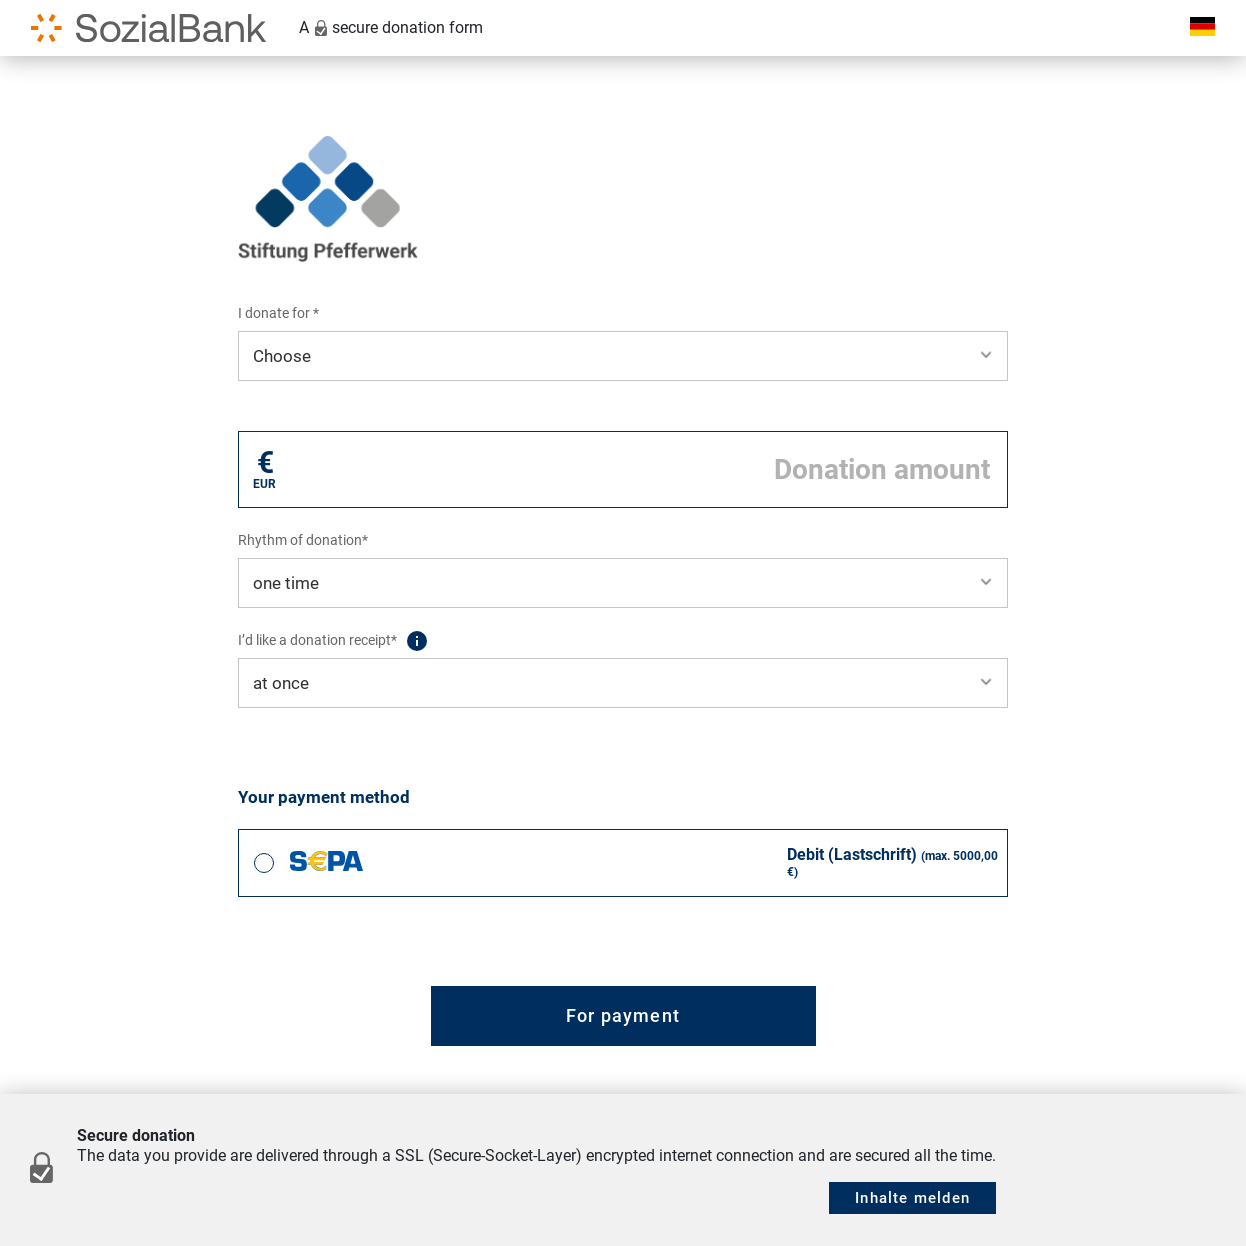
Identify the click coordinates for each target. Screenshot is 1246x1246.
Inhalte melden (912, 1198)
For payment (623, 1015)
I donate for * (278, 313)
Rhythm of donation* (303, 540)
